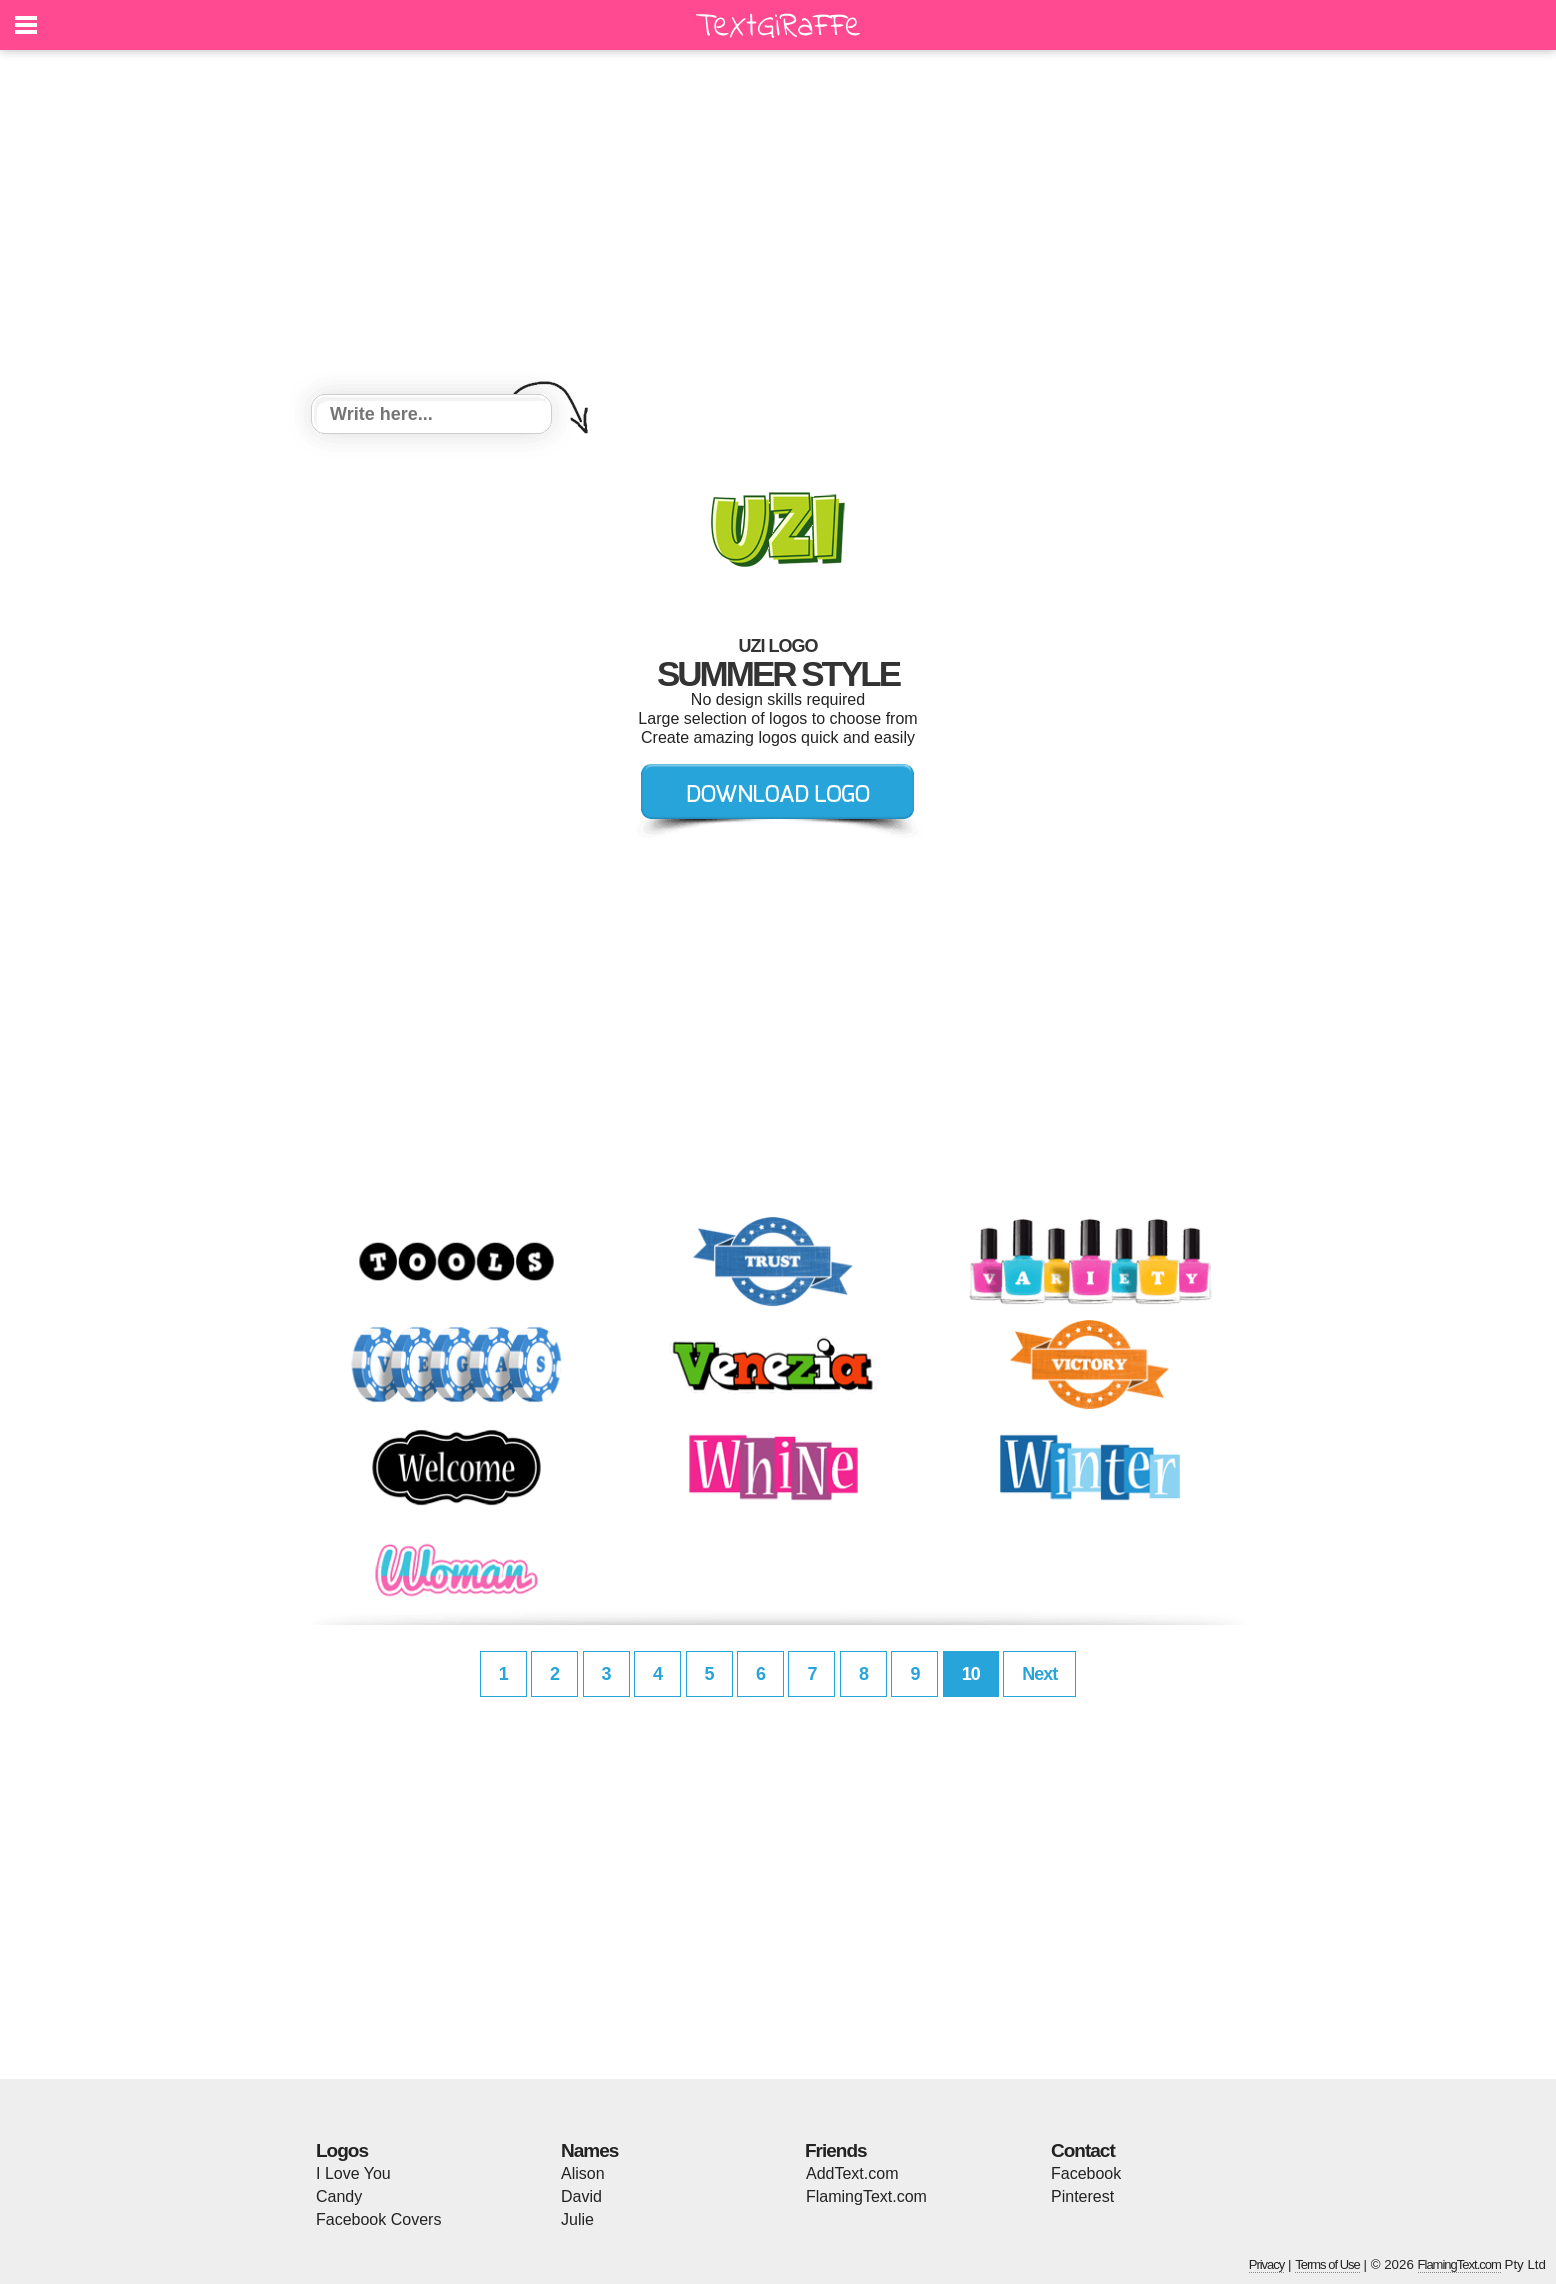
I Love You (353, 2173)
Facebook (1086, 2173)
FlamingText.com (866, 2196)
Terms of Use (1327, 2264)
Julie (577, 2219)
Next (1039, 1674)
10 (971, 1674)
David (581, 2196)
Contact (1083, 2150)
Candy (339, 2196)
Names (589, 2150)
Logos (342, 2150)
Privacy (1267, 2264)
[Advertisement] (778, 225)
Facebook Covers (378, 2219)
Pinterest (1082, 2196)
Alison (583, 2173)
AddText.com (852, 2173)
